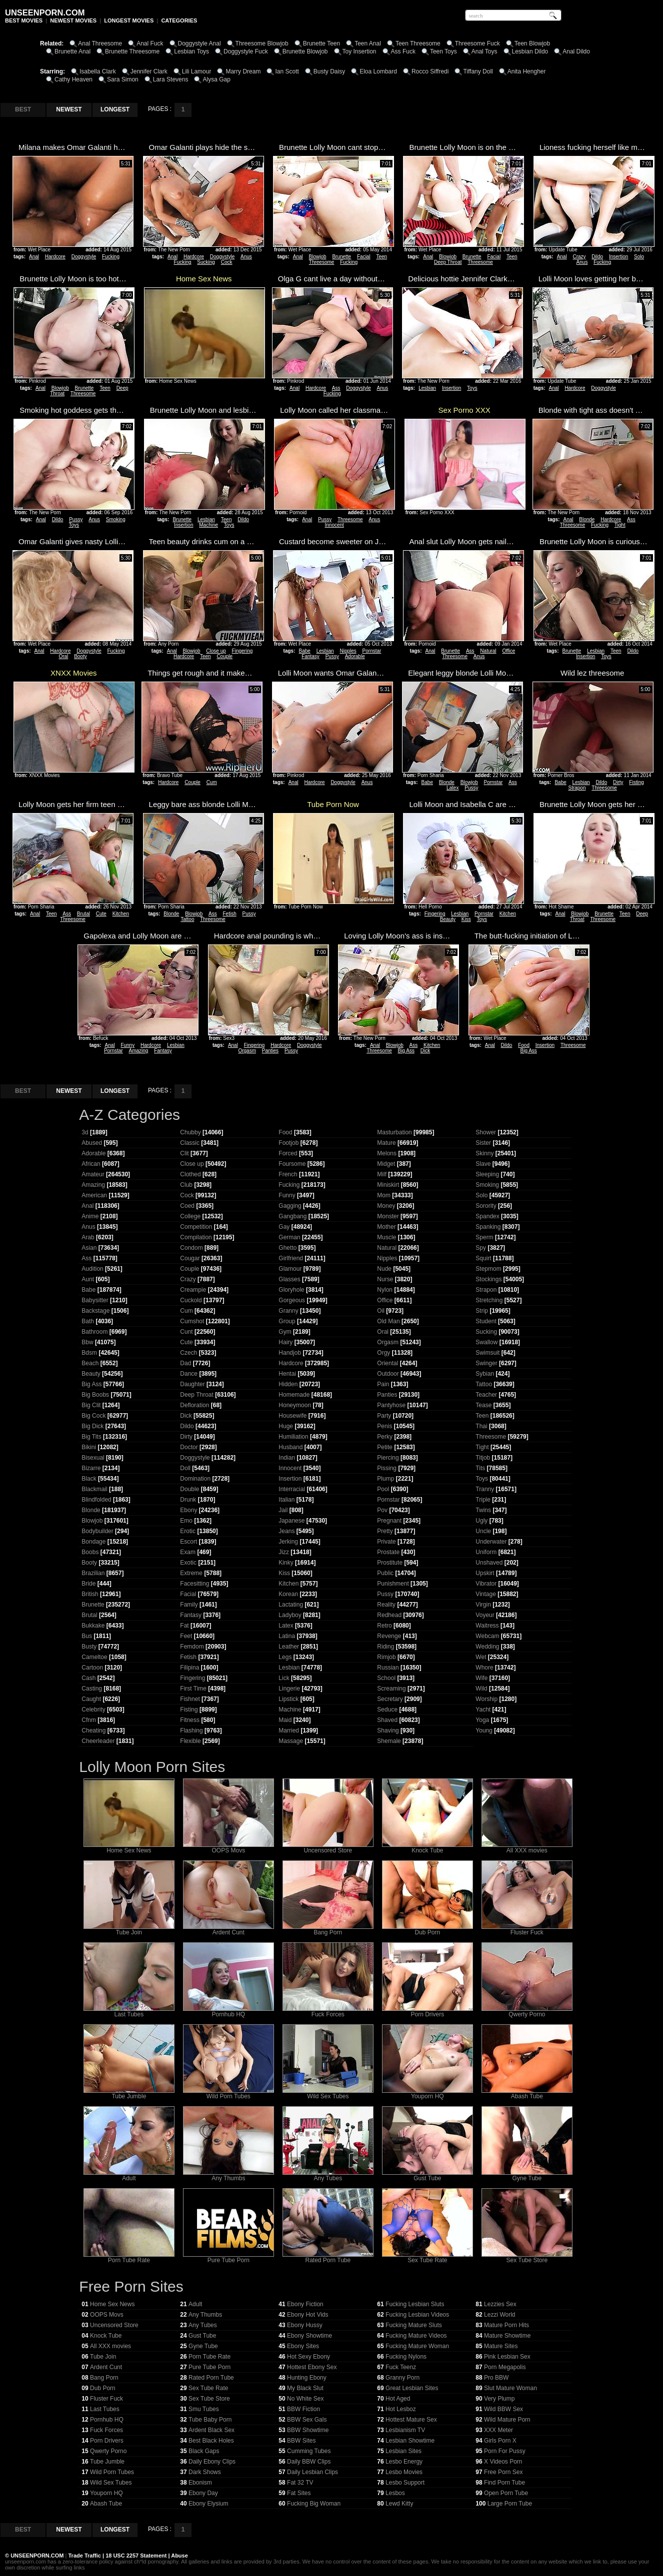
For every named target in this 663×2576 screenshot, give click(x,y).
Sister (483, 1142)
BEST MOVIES (23, 20)
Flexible (190, 1740)
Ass (336, 388)
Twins (483, 1510)
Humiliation (293, 1436)
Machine (208, 525)
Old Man (388, 1321)
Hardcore (55, 256)
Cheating (94, 1730)
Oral (63, 656)
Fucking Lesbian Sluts (415, 2304)
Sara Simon (122, 79)
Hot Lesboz (401, 2409)
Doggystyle (84, 256)
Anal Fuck (149, 43)
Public (385, 1573)
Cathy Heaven (73, 79)
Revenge (389, 1636)
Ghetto (287, 1247)
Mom (383, 1195)
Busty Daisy (329, 71)
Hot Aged (398, 2398)
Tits (480, 1468)
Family (189, 1604)
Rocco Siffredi (430, 71)
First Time (193, 1688)
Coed (187, 1205)
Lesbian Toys (191, 51)
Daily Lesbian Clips (312, 2472)
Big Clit (91, 1405)
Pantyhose (391, 1405)
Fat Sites (298, 2493)
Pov (382, 1510)
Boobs (90, 1552)
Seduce (387, 1709)
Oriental (387, 1363)
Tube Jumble (129, 2093)
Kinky (285, 1562)
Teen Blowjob (532, 43)
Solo (639, 256)
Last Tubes (129, 2011)
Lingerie (289, 1688)
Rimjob (386, 1657)
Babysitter (95, 1300)
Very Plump (499, 2398)
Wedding (487, 1646)
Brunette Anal (72, 51)
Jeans (286, 1531)
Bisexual (93, 1457)
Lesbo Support (405, 2482)
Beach (90, 1363)
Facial (363, 256)
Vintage (486, 1594)
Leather (288, 1646)
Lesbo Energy (404, 2461)
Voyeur (485, 1615)
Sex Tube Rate (427, 2257)
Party (384, 1415)
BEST (23, 109)
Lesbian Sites (404, 2451)
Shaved (387, 1720)
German (289, 1237)
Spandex (487, 1216)
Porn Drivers (427, 2011)
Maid (285, 1720)
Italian (286, 1499)
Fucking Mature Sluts (414, 2325)
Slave (483, 1163)
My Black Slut (305, 2388)
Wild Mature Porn (507, 2419)
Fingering (242, 651)
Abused (92, 1142)
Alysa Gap (216, 79)
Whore (484, 1667)
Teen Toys (443, 51)
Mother (386, 1226)
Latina (286, 1636)
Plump (385, 1478)
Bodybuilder (97, 1531)
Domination (195, 1478)
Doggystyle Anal (199, 43)
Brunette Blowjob (305, 51)
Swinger (486, 1363)
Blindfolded (96, 1499)
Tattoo (187, 919)
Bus (87, 1636)
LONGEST (115, 109)
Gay (284, 1226)
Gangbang (292, 1216)
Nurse (385, 1279)
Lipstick (288, 1699)
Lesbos (395, 2493)
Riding (385, 1646)
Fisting (636, 782)
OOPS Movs (228, 1847)
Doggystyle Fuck (246, 51)
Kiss (466, 919)
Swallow (487, 1342)
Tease (484, 1405)
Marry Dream (243, 71)
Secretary (389, 1699)
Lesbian (427, 388)
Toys (472, 388)
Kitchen (120, 913)
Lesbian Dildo (530, 51)
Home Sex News (129, 1847)
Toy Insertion (359, 51)
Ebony (188, 1510)
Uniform (486, 1552)
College (190, 1216)
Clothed (190, 1174)
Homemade (294, 1394)
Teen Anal (367, 43)
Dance (189, 1373)
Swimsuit (488, 1352)
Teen (381, 256)
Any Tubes (328, 2175)
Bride (89, 1583)
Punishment (392, 1583)
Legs (285, 1657)
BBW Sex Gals (306, 2419)
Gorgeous (291, 1300)
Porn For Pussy (505, 2451)
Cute (101, 913)
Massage (290, 1740)
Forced (287, 1153)
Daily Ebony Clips (212, 2461)
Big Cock (94, 1415)
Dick (425, 1050)
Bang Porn (328, 1929)
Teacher (486, 1394)
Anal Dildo (576, 51)
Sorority (486, 1205)
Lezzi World (499, 2314)
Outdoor (387, 1373)
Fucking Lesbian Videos (417, 2314)
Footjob (288, 1142)
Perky (384, 1436)
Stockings (489, 1279)
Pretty (384, 1531)
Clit (184, 1153)
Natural (488, 651)
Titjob (483, 1457)
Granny (288, 1310)
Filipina (189, 1667)
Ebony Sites (303, 2346)
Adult (129, 2175)
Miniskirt (388, 1184)
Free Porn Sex (503, 2472)
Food (524, 1045)
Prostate (388, 1552)
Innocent (334, 525)
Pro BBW (496, 2377)
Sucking (206, 262)
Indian (286, 1457)
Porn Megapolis (505, 2367)
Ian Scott (286, 71)
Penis (384, 1426)
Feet (186, 1636)
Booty (80, 656)
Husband (290, 1447)
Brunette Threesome (132, 51)
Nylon (384, 1289)
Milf (381, 1174)
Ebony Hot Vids (307, 2314)
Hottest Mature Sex (411, 2419)
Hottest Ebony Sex (311, 2367)
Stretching (489, 1300)
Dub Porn (427, 1929)
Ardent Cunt (228, 1929)
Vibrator (486, 1583)
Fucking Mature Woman (417, 2346)
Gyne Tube (527, 2175)
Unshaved (489, 1562)
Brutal (83, 913)
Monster (387, 1216)
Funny (127, 1045)
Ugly (482, 1520)
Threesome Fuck (477, 43)
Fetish (229, 913)
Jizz (283, 1552)
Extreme (191, 1573)
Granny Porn (403, 2377)
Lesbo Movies (404, 2472)
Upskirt (485, 1573)
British (90, 1594)
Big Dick (93, 1426)
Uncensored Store (328, 1847)
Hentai (287, 1373)
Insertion (618, 256)
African (91, 1163)
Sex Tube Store (527, 2257)
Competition (196, 1226)
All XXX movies (527, 1847)
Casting (92, 1688)
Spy (481, 1247)
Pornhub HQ (228, 2011)
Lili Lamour (197, 71)
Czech (188, 1352)
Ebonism (200, 2482)
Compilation (196, 1237)
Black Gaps (203, 2451)
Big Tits (91, 1436)
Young (484, 1730)
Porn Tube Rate (129, 2257)
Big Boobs (95, 1394)
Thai (481, 1426)
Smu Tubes (203, 2409)
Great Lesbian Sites (412, 2388)
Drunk (188, 1499)
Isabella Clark (98, 71)
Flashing (191, 1730)
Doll (185, 1468)
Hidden (288, 1384)
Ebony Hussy (304, 2325)
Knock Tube (427, 1847)
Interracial (291, 1489)
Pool (383, 1489)
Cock (226, 262)
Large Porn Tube (510, 2503)
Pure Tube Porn (228, 2257)
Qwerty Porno (527, 2011)
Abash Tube (527, 2093)
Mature (386, 1142)
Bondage (94, 1541)
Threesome (321, 262)
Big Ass (406, 1050)
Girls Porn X (500, 2440)
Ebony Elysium (208, 2503)
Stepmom (488, 1268)
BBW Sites (301, 2440)
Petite (384, 1447)
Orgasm (247, 1050)
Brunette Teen (321, 43)
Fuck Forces (328, 2011)
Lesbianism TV (405, 2430)
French (287, 1174)
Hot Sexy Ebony (308, 2356)
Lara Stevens (170, 79)
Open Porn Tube (506, 2493)
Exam (188, 1552)
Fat (184, 1625)
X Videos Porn (503, 2461)
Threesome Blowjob (262, 43)
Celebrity (93, 1709)
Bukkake (93, 1625)
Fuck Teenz (401, 2367)
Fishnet (190, 1699)
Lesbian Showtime (410, 2440)
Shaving (387, 1730)
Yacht (483, 1709)
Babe (304, 651)
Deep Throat (448, 262)
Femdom (192, 1646)
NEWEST (69, 109)
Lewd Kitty (399, 2503)
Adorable (355, 656)
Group (286, 1321)
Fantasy (311, 656)
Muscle (386, 1237)
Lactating (290, 1604)
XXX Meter (498, 2430)
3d (85, 1132)
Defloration (194, 1405)
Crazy (579, 256)
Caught (91, 1699)
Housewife (292, 1415)
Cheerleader (98, 1740)
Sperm (484, 1237)
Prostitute (389, 1562)
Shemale (388, 1740)
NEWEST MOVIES (73, 20)
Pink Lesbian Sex (507, 2356)
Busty (89, 1646)
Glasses (289, 1279)
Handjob (289, 1352)
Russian (387, 1667)
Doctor (189, 1447)
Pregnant (389, 1520)
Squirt (483, 1258)
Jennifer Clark (149, 71)
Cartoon (92, 1667)
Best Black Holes (211, 2440)
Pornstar (372, 651)
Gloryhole (291, 1289)
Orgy (383, 1352)
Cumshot (192, 1321)
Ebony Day (203, 2493)
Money (386, 1205)
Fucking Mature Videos (416, 2335)
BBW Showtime (307, 2430)
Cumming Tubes (308, 2451)
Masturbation (394, 1132)
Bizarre (91, 1468)
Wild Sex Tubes (328, 2093)
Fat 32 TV (300, 2482)
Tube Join (129, 1929)
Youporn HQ (427, 2093)
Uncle (483, 1531)
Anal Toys (485, 51)
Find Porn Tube (504, 2482)
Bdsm (89, 1352)
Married (288, 1730)
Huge (285, 1426)
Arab (88, 1237)
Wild (481, 1688)
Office (508, 651)
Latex (452, 788)
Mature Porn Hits (506, 2325)
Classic (190, 1142)
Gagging (289, 1205)
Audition (92, 1268)
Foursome (292, 1163)
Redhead (389, 1615)
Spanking (488, 1226)
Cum (211, 782)
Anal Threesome (100, 43)
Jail (283, 1510)
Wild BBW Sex (503, 2409)
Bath (88, 1321)
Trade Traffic (85, 2556)
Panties (270, 1050)
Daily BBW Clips (308, 2461)
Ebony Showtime (309, 2335)
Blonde (586, 519)
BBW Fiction (303, 2409)
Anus (246, 256)
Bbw (87, 1342)
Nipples (348, 651)
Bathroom (95, 1331)
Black (89, 1478)
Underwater (491, 1541)
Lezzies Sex (500, 2304)
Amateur (93, 1174)
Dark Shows (204, 2472)
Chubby (190, 1132)
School (386, 1678)
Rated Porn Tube (328, 2257)
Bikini (89, 1447)
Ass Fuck (403, 51)
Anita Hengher (527, 71)
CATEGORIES (179, 20)
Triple (483, 1499)
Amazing (138, 1050)
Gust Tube (427, 2175)
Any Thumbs (228, 2175)
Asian (89, 1247)
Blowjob (317, 256)
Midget (386, 1163)
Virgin (483, 1604)
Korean (288, 1594)
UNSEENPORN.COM (36, 2556)
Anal (34, 256)
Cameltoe (94, 1657)
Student (486, 1321)
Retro (384, 1625)
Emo (186, 1520)
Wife (482, 1678)
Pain (383, 1384)
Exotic (188, 1562)
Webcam (487, 1636)
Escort (188, 1541)
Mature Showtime (507, 2335)
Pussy (75, 519)
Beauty (448, 919)
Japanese (291, 1520)
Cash (89, 1678)
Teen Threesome (418, 43)
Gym (284, 1331)
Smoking (116, 519)
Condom (191, 1247)
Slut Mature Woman (510, 2388)
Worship (487, 1699)
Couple (224, 656)
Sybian (485, 1373)
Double (189, 1489)
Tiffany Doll (477, 71)
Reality (386, 1604)
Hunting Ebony (306, 2377)
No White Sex (305, 2398)
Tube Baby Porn (210, 2419)
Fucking (111, 256)
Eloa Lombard (378, 71)
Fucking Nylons (406, 2356)
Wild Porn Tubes (228, 2093)
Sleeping (487, 1174)
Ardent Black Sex (211, 2430)
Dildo (597, 256)
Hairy (285, 1342)
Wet (481, 1657)
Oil (380, 1310)
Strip (482, 1310)
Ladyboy (289, 1615)
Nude (384, 1268)
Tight (620, 525)
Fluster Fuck (527, 1929)
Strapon (577, 788)
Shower (486, 1132)
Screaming (391, 1688)
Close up (216, 651)
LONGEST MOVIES (129, 20)
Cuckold (191, 1300)
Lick (283, 1678)
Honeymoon (294, 1405)
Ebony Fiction (305, 2304)
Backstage (96, 1310)
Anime (90, 1216)
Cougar (190, 1258)
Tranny (485, 1489)
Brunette (341, 256)
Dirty (618, 782)
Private (386, 1541)
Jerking (288, 1541)
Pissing (386, 1468)
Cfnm (89, 1720)
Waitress (487, 1625)
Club (186, 1184)
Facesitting (194, 1583)
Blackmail (94, 1489)
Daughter (192, 1384)
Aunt (88, 1279)
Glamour (290, 1268)
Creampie (193, 1289)
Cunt (186, 1331)
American (94, 1195)
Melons (386, 1153)
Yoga (482, 1720)
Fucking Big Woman (313, 2503)
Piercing (387, 1457)
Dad (185, 1363)
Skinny (485, 1153)
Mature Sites (501, 2346)
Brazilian (93, 1573)
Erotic (188, 1531)
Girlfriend (290, 1258)
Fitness (190, 1720)
